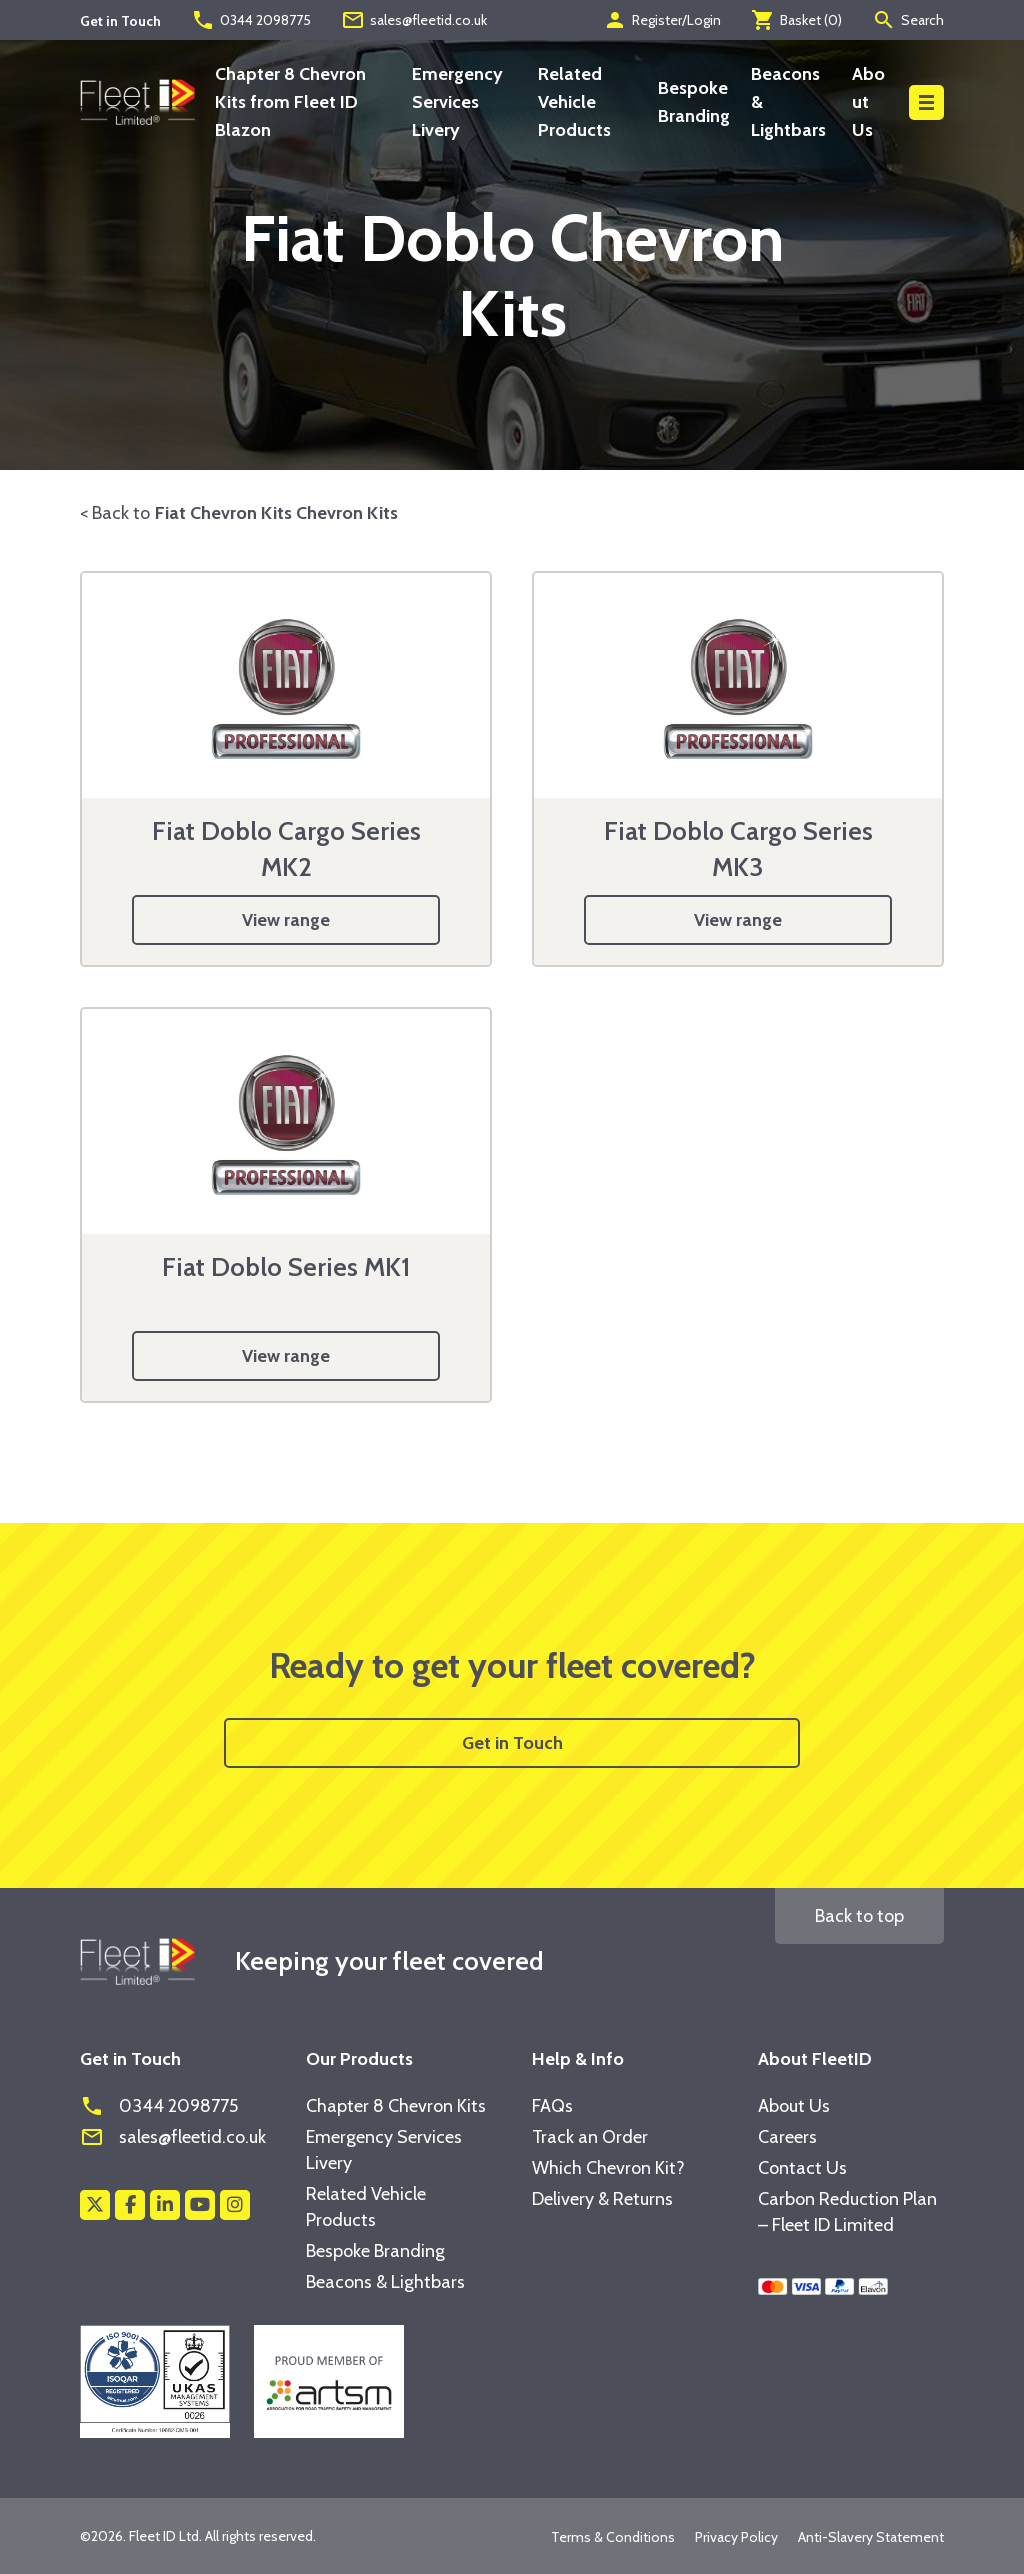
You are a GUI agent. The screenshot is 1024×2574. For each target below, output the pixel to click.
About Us (868, 102)
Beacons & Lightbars (385, 2282)
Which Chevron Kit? (608, 2168)
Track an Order (590, 2137)
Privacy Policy (736, 2537)
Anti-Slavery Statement (871, 2537)
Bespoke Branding (375, 2251)
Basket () (796, 20)
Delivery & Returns (602, 2199)
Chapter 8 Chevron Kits (396, 2106)
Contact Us (802, 2168)
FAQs (552, 2106)
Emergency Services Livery (457, 102)
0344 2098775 (251, 20)
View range (286, 920)
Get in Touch (512, 1743)
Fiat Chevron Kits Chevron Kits (276, 513)
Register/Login (662, 20)
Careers (787, 2137)
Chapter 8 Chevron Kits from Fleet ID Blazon (290, 102)
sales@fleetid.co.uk (414, 20)
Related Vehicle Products (574, 102)
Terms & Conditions (613, 2537)
